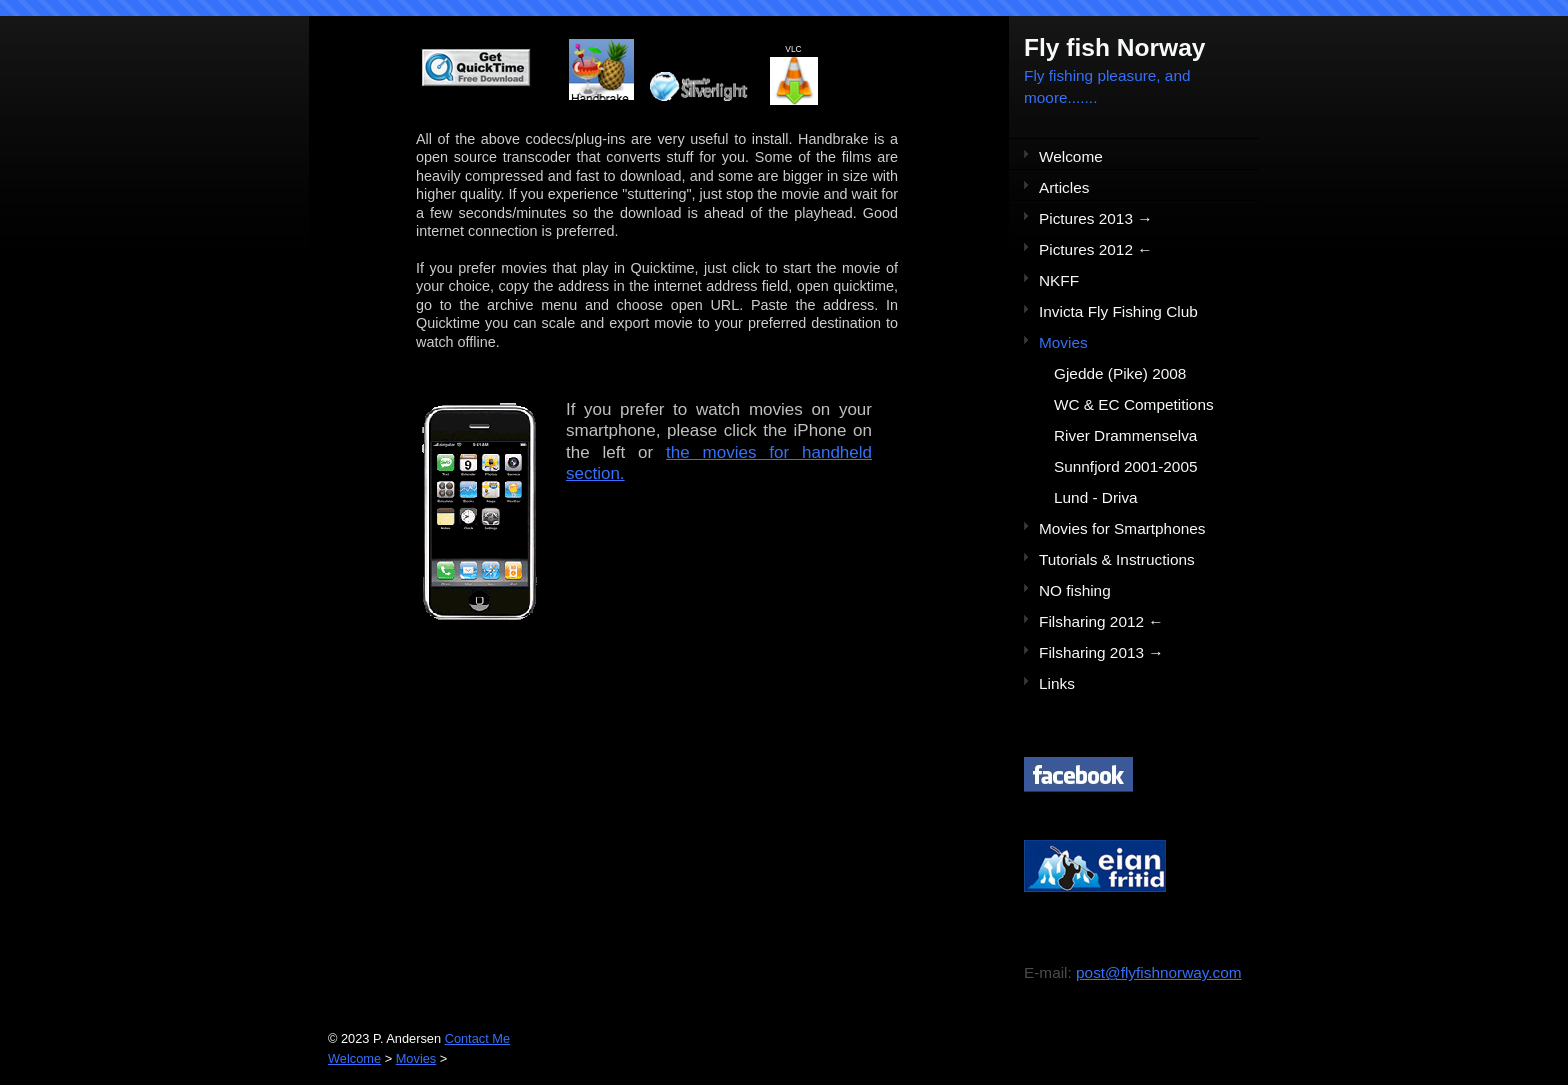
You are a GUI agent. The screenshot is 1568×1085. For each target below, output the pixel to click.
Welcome (1071, 156)
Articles (1064, 187)
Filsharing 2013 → (1101, 652)
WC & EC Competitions (1134, 404)
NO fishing (1075, 590)
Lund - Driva (1096, 497)
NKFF (1059, 280)
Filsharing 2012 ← (1101, 621)
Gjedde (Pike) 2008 (1120, 373)
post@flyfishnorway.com (1159, 972)
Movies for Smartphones (1122, 528)
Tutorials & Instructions (1117, 559)
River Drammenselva (1125, 435)
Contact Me (477, 1038)
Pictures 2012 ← (1096, 249)
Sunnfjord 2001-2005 (1125, 466)
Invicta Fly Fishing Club (1118, 311)
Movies (1063, 342)
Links (1057, 683)
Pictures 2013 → (1096, 218)
